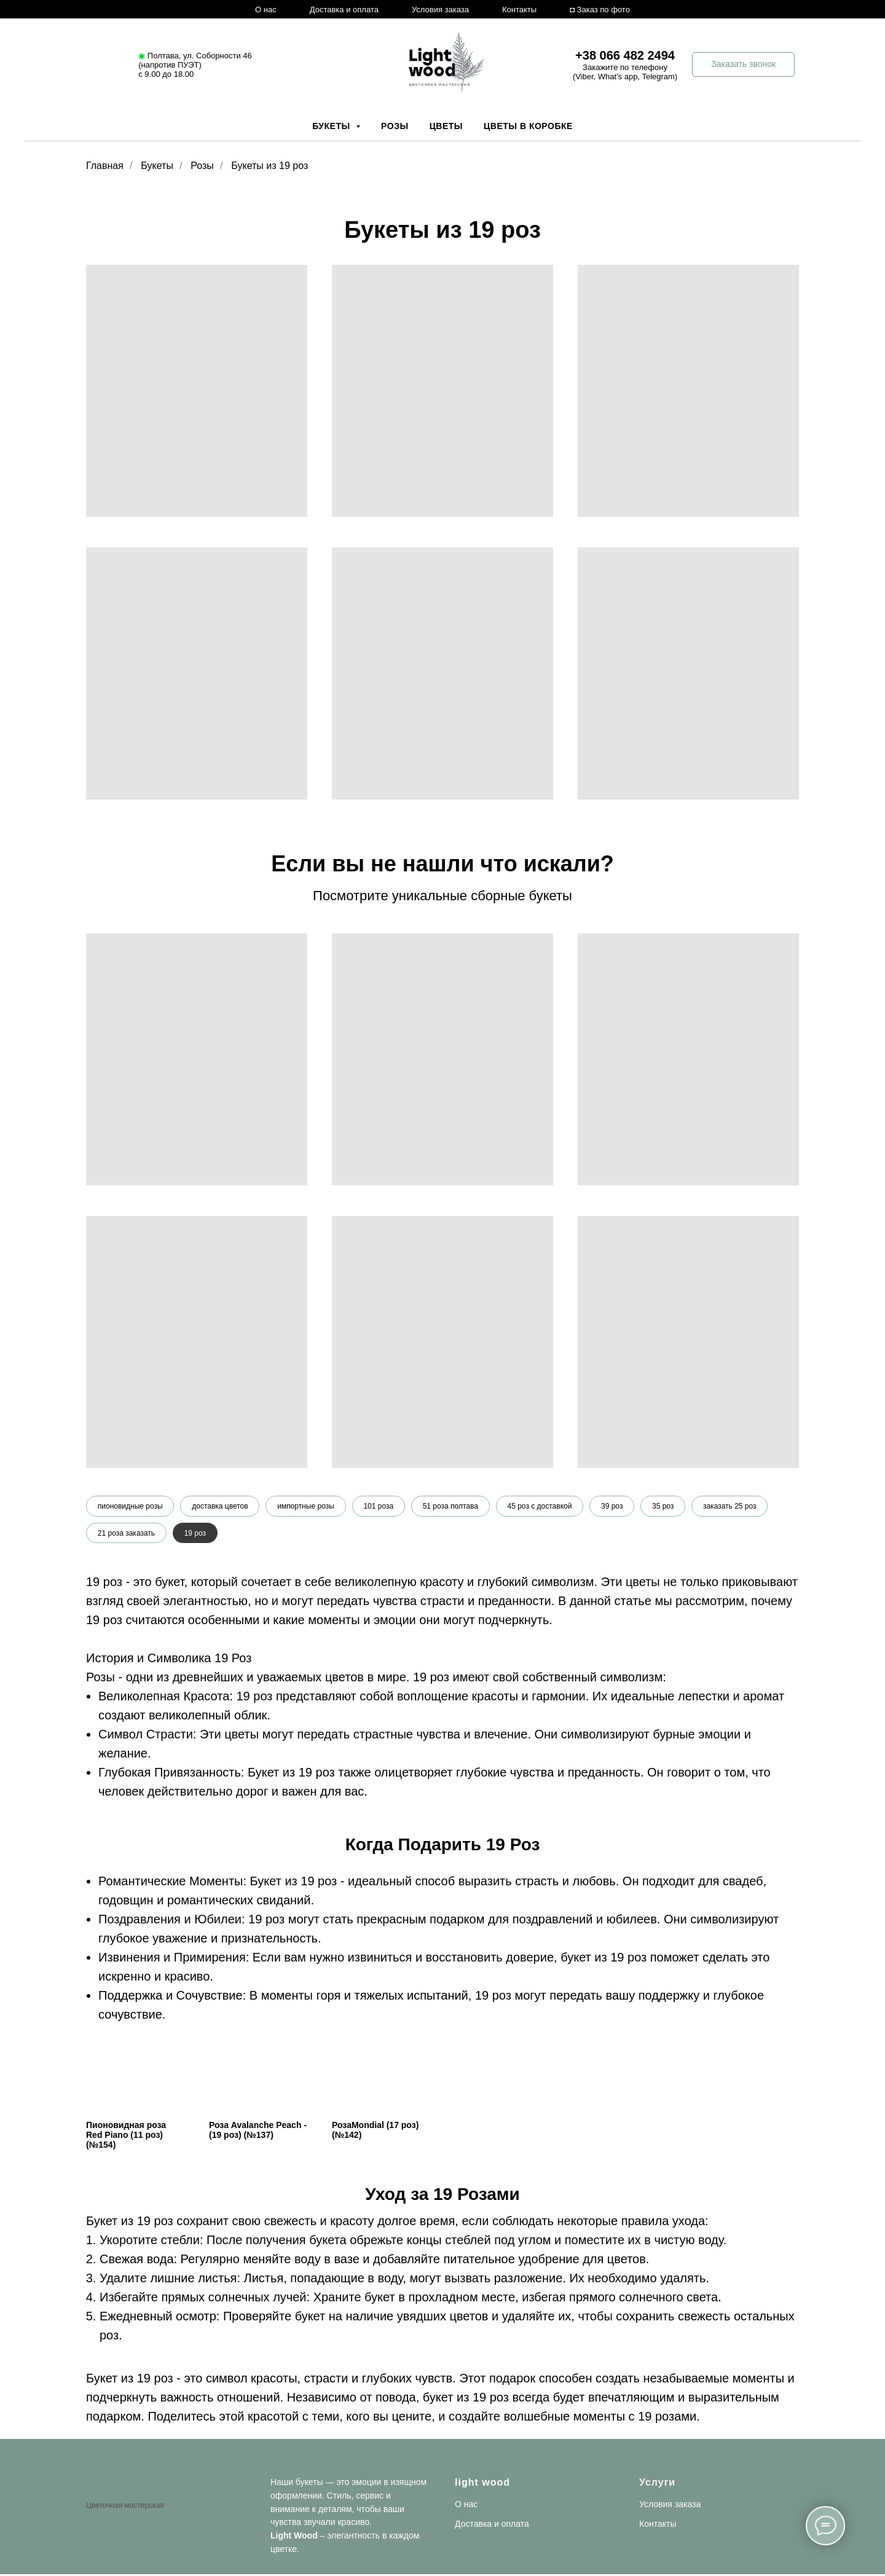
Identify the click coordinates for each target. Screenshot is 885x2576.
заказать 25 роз (732, 1506)
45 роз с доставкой (541, 1506)
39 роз (613, 1506)
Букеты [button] (332, 126)
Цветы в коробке (528, 126)
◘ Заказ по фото (600, 9)
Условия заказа (440, 9)
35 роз (664, 1506)
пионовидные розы (130, 1506)
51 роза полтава (451, 1506)
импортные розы (306, 1506)
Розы (395, 126)
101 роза (379, 1506)
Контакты (519, 9)
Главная (105, 165)
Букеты (157, 165)
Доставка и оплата (344, 9)
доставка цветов (220, 1506)
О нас (266, 9)
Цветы (446, 126)
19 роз (195, 1533)
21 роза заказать (126, 1533)
